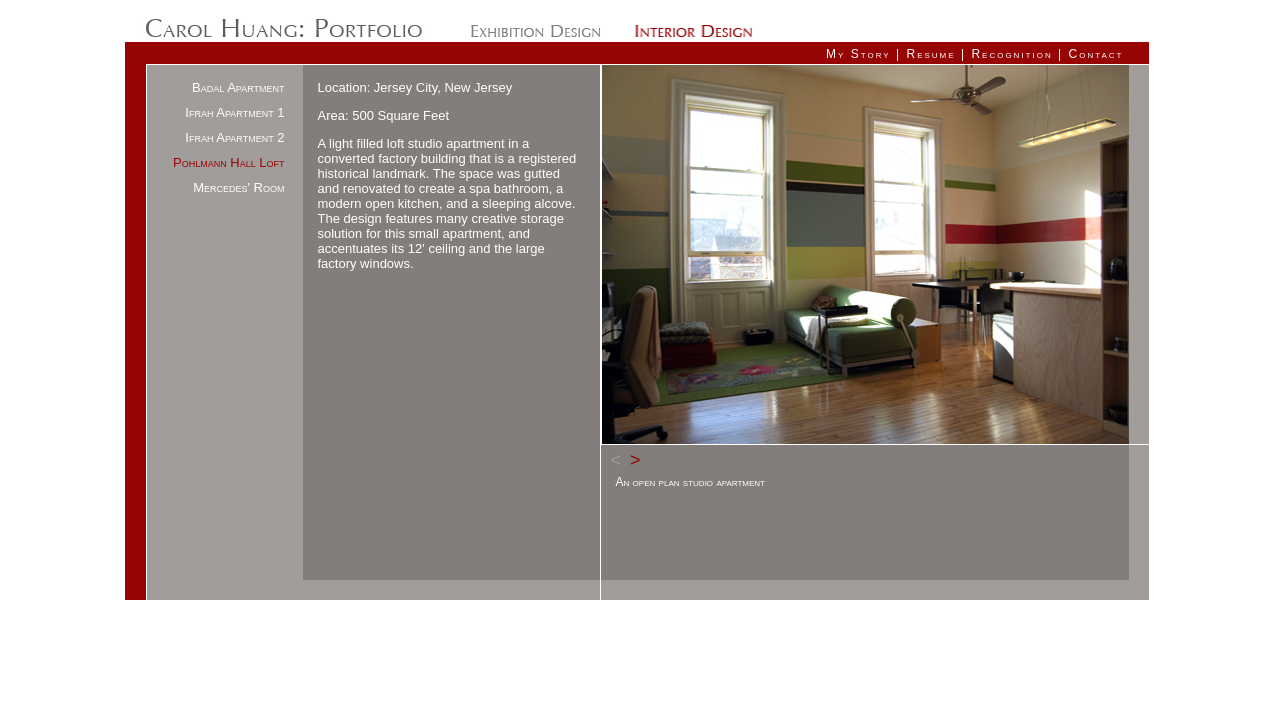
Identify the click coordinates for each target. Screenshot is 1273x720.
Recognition (1011, 54)
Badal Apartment (238, 87)
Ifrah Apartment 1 (234, 112)
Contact (1096, 54)
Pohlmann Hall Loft (229, 162)
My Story (858, 54)
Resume (930, 54)
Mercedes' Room (238, 187)
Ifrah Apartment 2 (234, 137)
